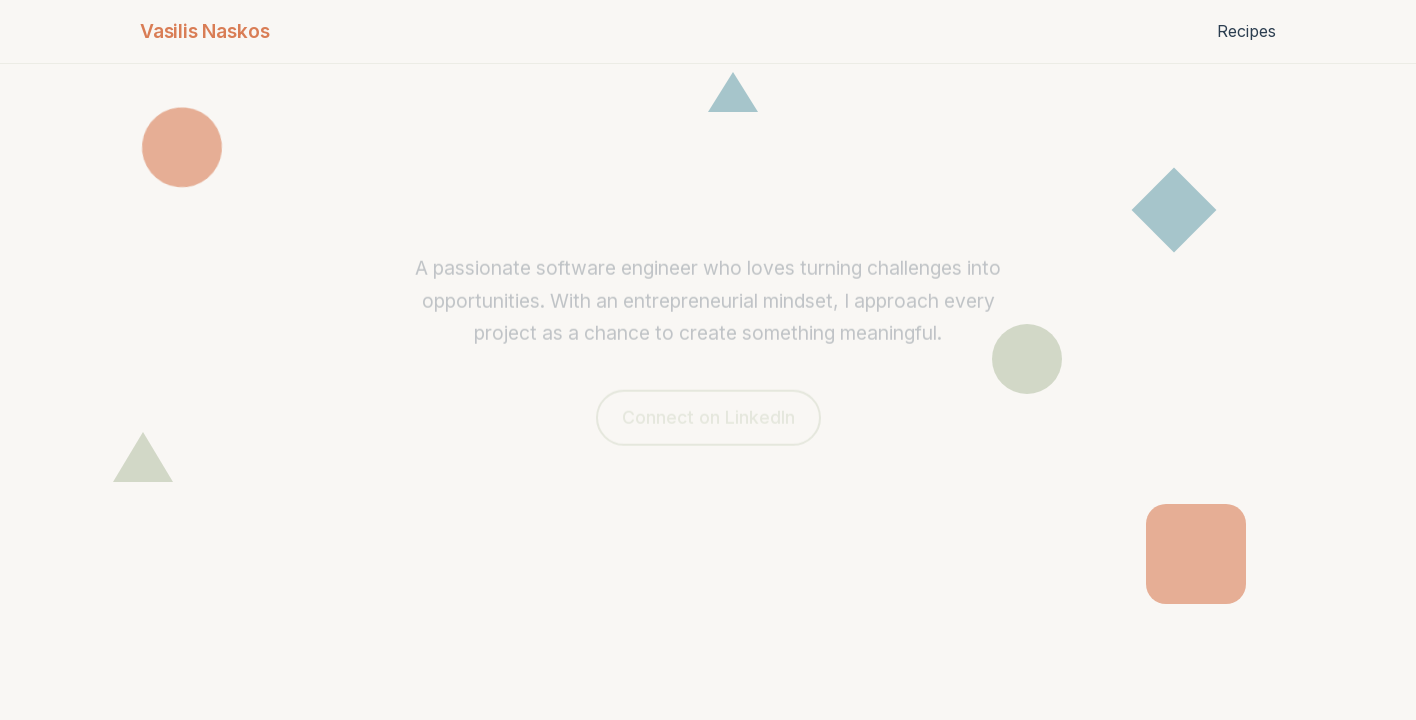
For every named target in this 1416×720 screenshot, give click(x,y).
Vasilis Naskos (204, 31)
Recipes (1246, 31)
